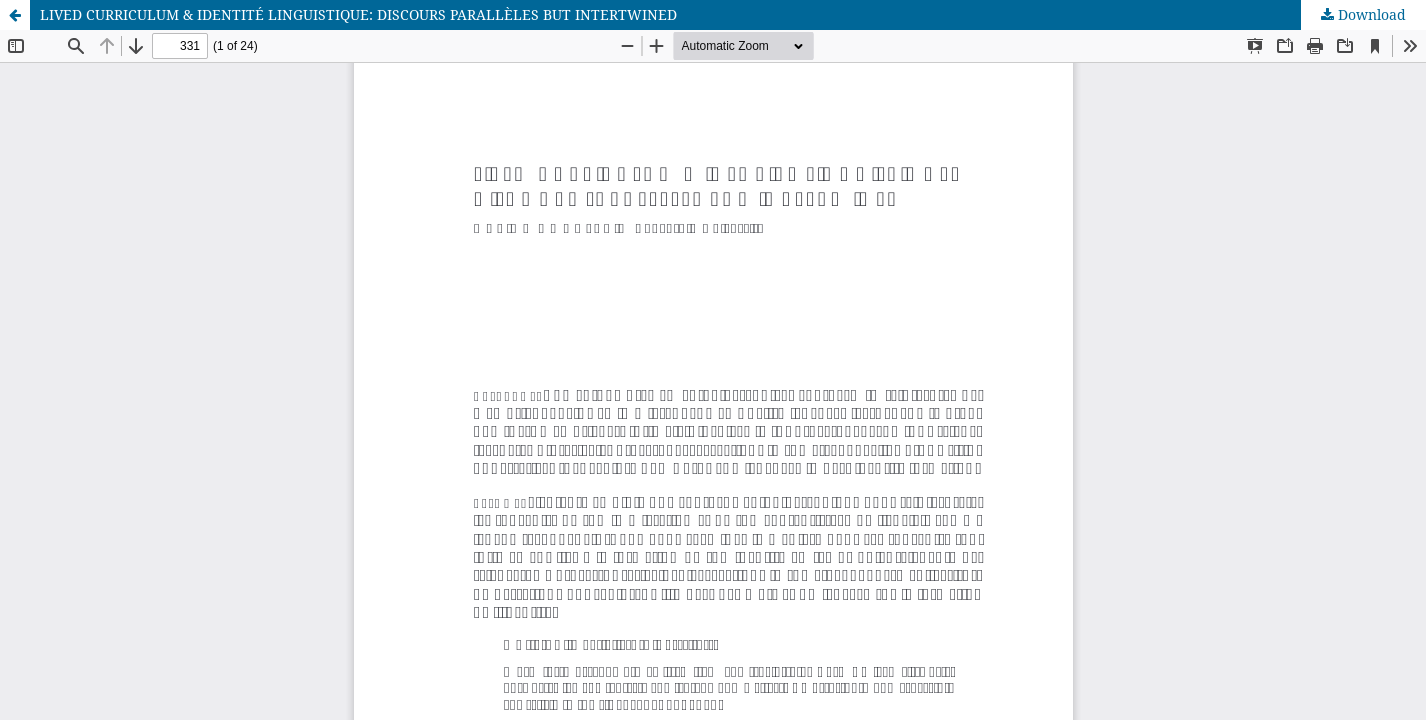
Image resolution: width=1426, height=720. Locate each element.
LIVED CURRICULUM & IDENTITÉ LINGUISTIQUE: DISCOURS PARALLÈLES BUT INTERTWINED (358, 14)
